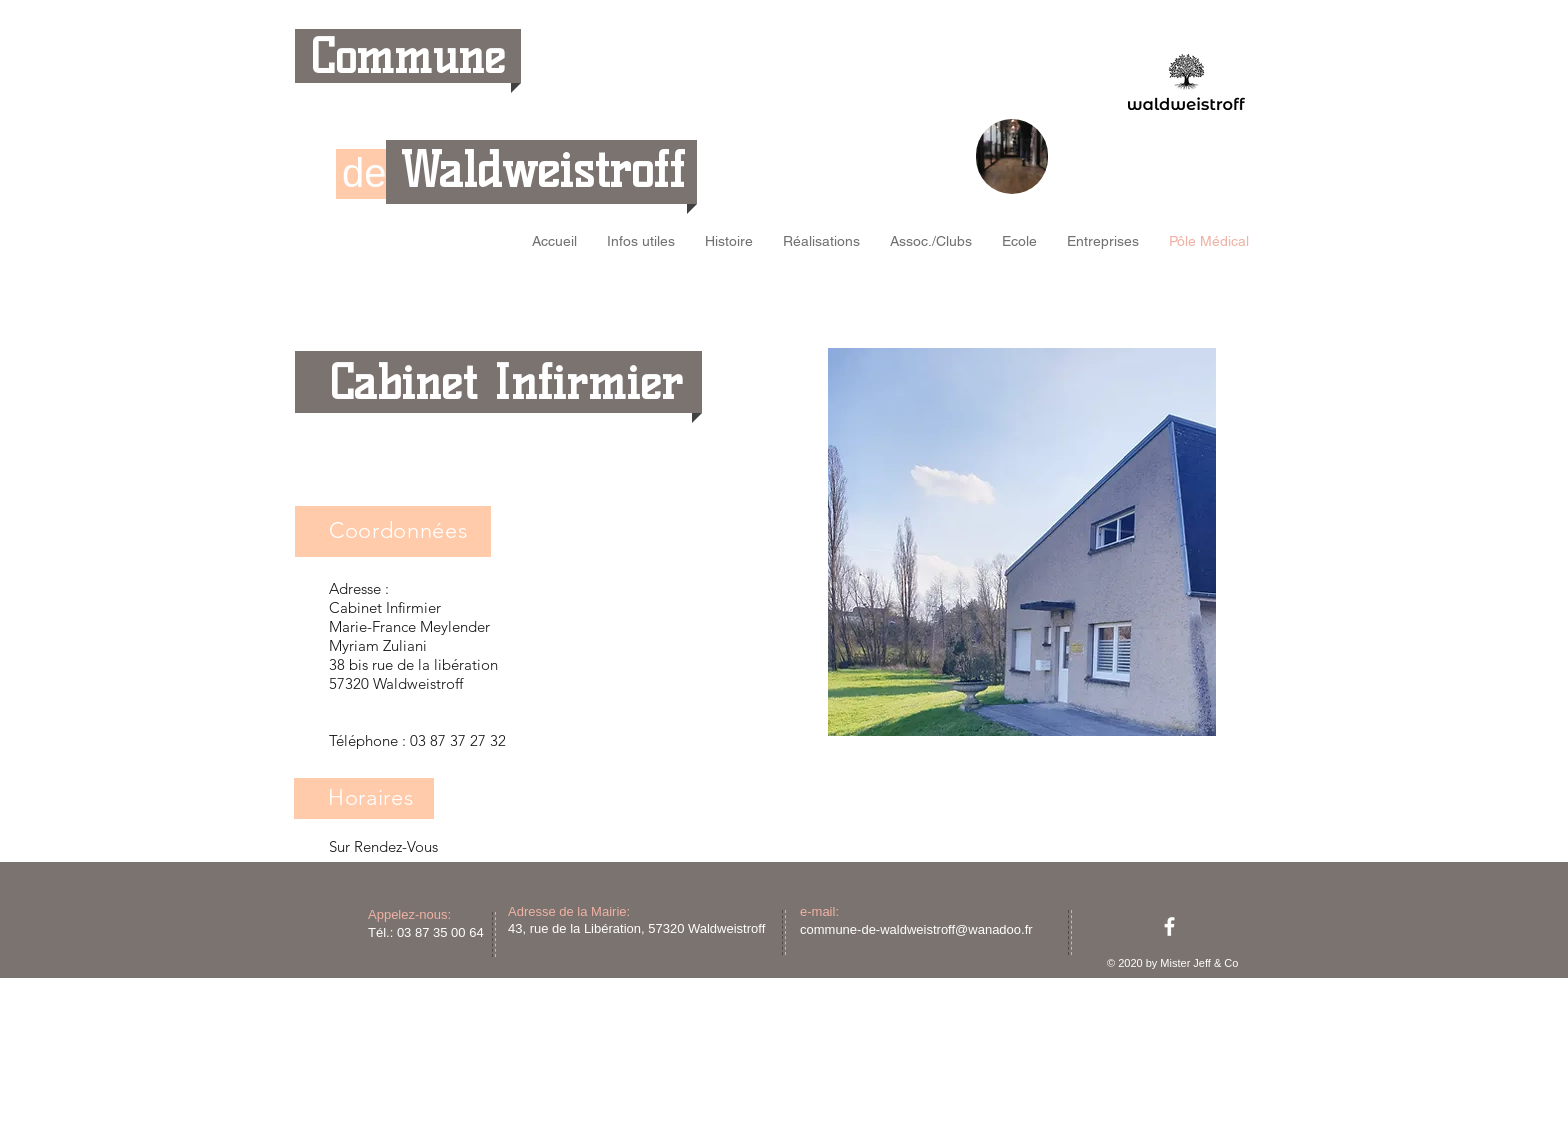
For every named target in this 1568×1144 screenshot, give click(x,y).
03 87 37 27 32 (458, 740)
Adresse (355, 588)
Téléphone (363, 740)
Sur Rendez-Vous (383, 846)
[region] (1012, 156)
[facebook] (1169, 926)
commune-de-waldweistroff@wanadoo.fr (916, 929)
